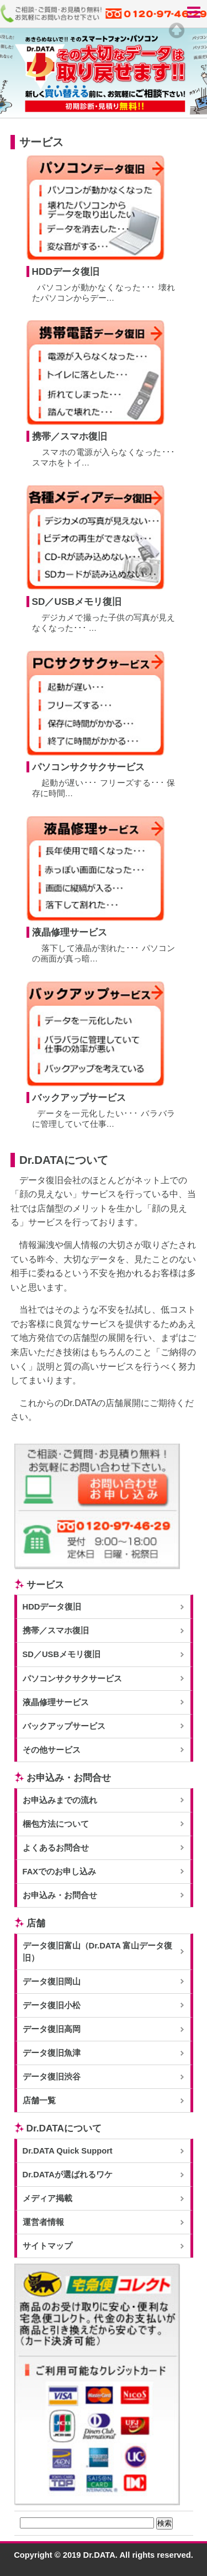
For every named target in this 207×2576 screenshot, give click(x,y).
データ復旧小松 (52, 2005)
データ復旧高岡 (52, 2029)
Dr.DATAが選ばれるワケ (68, 2174)
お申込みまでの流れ (60, 1800)
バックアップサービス (64, 1726)
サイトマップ (47, 2245)
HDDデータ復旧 (52, 1606)
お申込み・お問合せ (68, 1777)
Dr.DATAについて (64, 2128)
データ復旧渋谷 (52, 2076)
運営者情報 (43, 2222)
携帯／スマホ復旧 (56, 1630)
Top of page (176, 30)
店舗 (35, 1923)
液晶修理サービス (56, 1702)
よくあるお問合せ (56, 1847)
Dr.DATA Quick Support (68, 2150)
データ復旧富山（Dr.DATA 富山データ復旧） (98, 1951)
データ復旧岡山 (52, 1981)
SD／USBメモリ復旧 (62, 1654)
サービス (45, 1584)
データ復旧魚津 (52, 2053)
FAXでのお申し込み (60, 1871)
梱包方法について (56, 1824)
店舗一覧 (39, 2100)
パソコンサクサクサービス (72, 1678)
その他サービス (52, 1750)
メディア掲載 (47, 2198)
